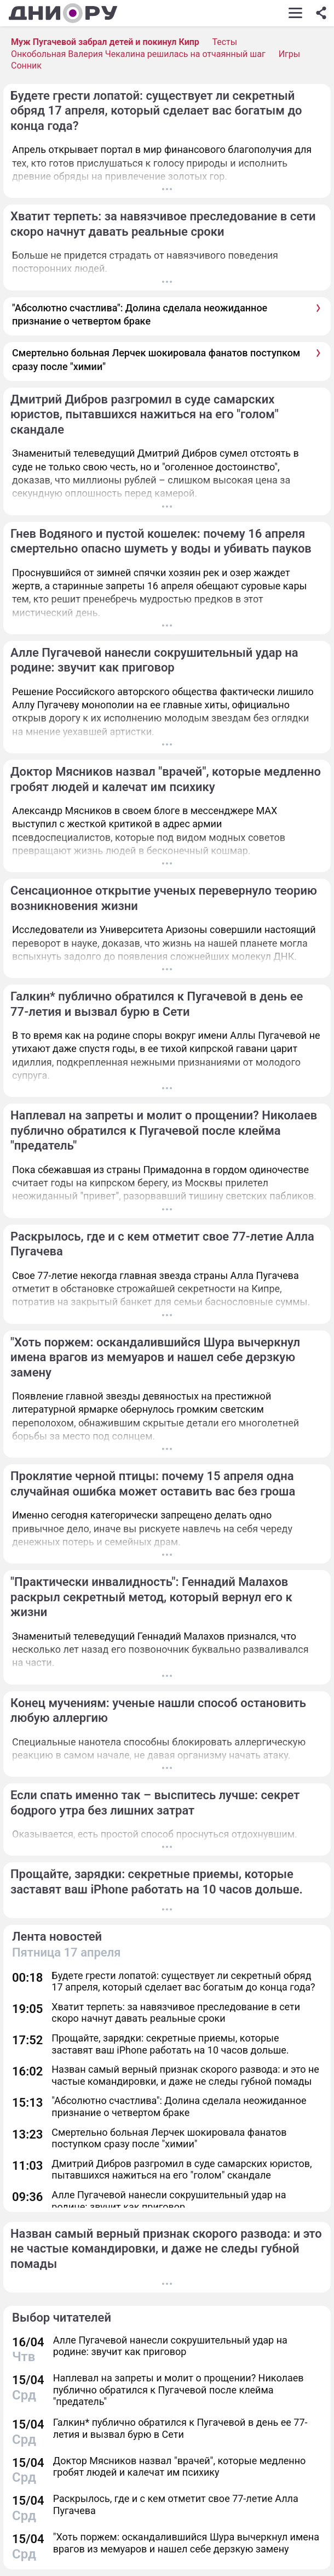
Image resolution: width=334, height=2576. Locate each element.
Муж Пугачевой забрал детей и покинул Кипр (105, 42)
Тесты (224, 42)
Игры (290, 54)
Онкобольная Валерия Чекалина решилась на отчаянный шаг (138, 54)
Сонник (26, 65)
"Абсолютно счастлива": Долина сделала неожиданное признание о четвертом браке (139, 314)
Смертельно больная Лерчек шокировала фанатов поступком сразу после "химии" (156, 359)
